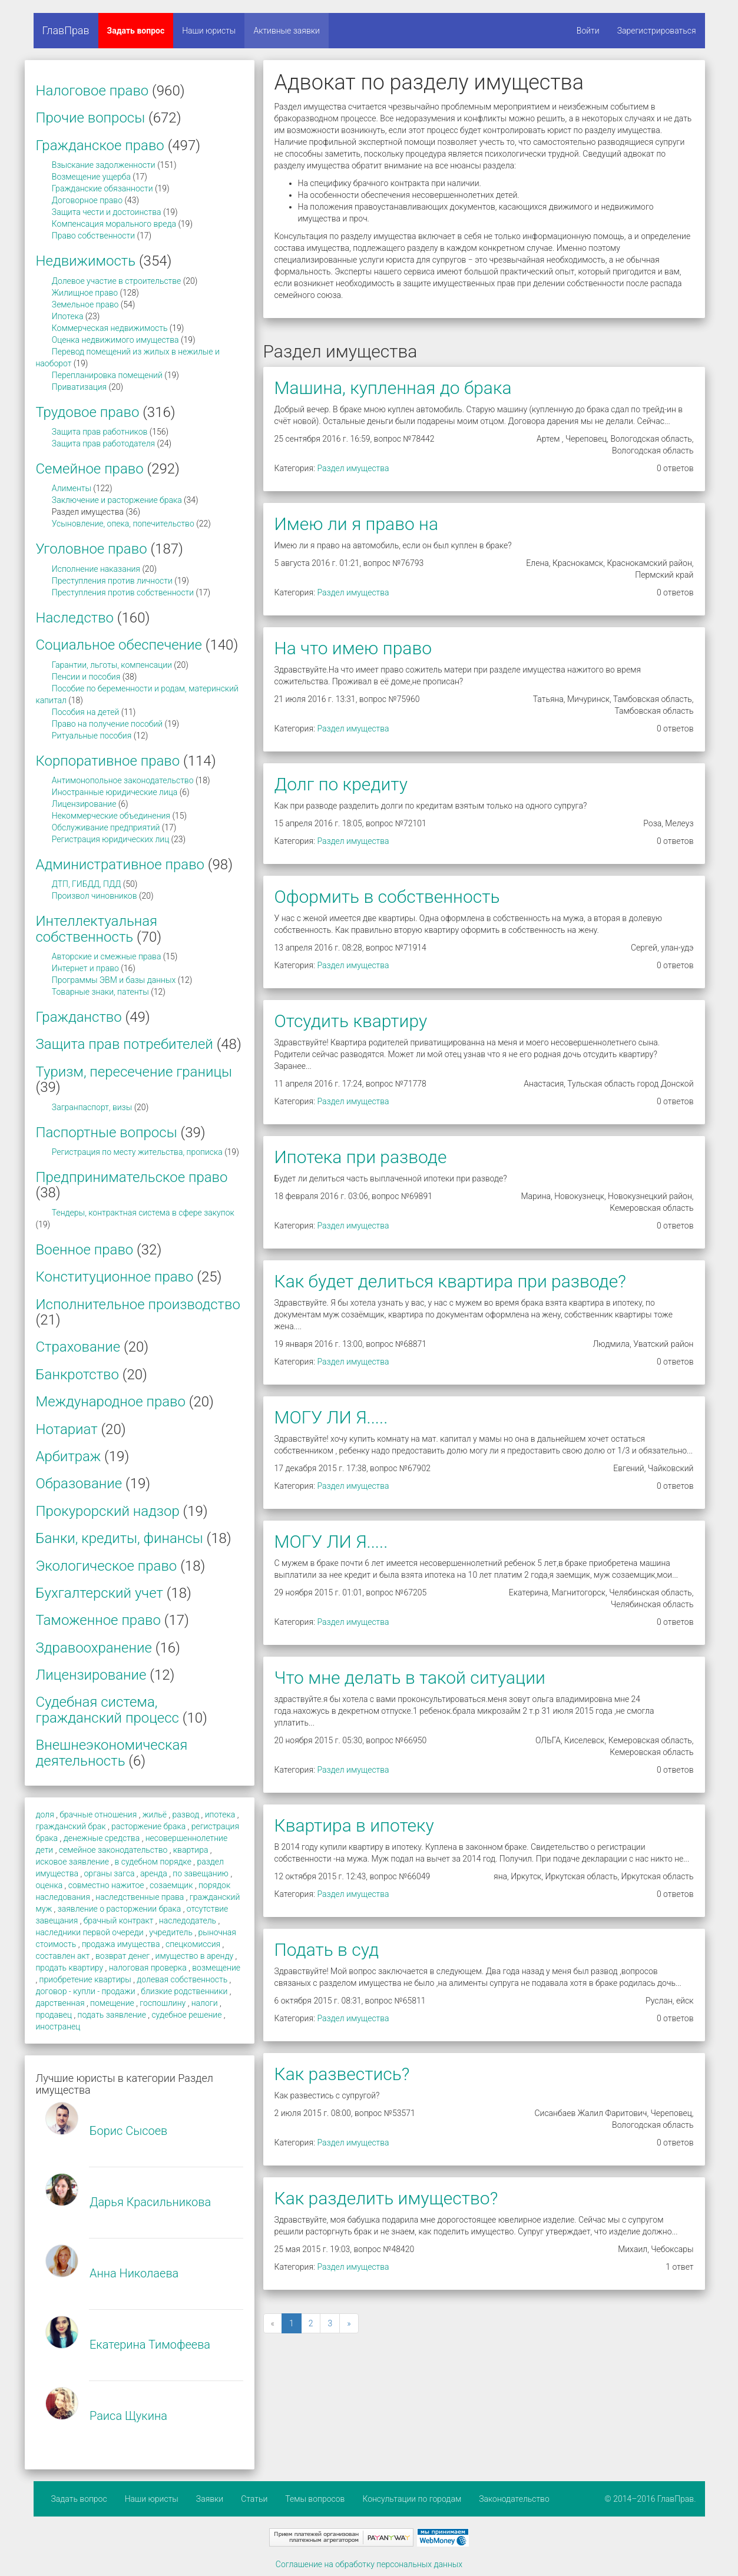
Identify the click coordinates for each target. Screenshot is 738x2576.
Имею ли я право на (356, 524)
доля (45, 1814)
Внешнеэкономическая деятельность (112, 1753)
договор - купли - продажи (85, 1991)
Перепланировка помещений (107, 375)
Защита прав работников (100, 431)
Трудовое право (88, 412)
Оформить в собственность (387, 896)
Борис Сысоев (128, 2131)
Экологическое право (106, 1566)
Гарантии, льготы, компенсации (112, 665)
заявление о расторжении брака (119, 1908)
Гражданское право (100, 145)
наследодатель (187, 1920)
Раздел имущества (353, 468)
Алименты (71, 488)
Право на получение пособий (107, 724)
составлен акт (63, 1956)
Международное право (111, 1401)
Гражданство (79, 1017)
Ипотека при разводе (360, 1157)
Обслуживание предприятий (106, 827)
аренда (153, 1873)
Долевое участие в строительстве (116, 281)
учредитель (171, 1932)
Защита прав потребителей (124, 1044)
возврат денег (122, 1956)
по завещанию (201, 1873)
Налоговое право (92, 90)
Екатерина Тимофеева (150, 2344)
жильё (155, 1814)
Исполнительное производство (138, 1304)
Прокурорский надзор (108, 1511)
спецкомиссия (193, 1944)
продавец (54, 2014)
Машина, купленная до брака (393, 388)
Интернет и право (85, 968)
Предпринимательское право (132, 1177)
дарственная (60, 2003)
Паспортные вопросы (106, 1132)
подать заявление (112, 2014)
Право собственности (93, 235)
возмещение (216, 1967)
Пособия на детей (85, 712)
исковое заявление (72, 1861)
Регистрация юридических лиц (110, 839)
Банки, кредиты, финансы (119, 1538)
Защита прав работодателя (103, 443)
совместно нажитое (106, 1885)
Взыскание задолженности (103, 165)
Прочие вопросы (90, 118)
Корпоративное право (108, 761)
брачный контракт (119, 1920)
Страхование (78, 1347)
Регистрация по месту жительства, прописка (137, 1152)
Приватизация (79, 387)
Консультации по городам (411, 2499)
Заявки (209, 2499)
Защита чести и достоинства (106, 212)
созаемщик (171, 1885)
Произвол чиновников (94, 895)
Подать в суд (326, 1949)
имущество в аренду (194, 1956)
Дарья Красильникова (150, 2202)
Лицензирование (84, 804)
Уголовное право (91, 549)
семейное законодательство (113, 1850)
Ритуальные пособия (92, 735)
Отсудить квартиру (351, 1021)
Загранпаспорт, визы (92, 1107)
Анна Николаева (134, 2273)
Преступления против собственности (123, 592)
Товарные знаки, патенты (100, 991)
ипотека (220, 1814)
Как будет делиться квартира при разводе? (450, 1281)
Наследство (75, 618)
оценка (49, 1885)
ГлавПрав (66, 30)
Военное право (85, 1249)
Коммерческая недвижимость (110, 328)
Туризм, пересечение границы (134, 1072)
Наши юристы (209, 30)
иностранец (58, 2026)
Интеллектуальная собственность (97, 929)
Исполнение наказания (96, 569)
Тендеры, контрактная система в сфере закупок (143, 1212)
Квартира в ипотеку (354, 1825)
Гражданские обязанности (102, 188)
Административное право (120, 864)
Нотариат (67, 1429)
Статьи (254, 2499)
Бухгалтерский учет (99, 1593)
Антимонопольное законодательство (123, 780)
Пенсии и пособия (86, 676)
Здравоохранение (94, 1648)
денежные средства (102, 1838)
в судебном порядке (153, 1861)
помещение (112, 2003)
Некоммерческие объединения (111, 815)
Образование (79, 1483)
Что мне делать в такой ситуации (409, 1677)
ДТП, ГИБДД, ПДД (86, 884)
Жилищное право (85, 292)
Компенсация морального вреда (114, 224)
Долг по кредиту (341, 784)
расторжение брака (148, 1826)
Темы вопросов (315, 2499)
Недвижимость (86, 261)
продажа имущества (121, 1944)
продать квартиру (70, 1967)
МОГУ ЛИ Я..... (331, 1417)
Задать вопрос (136, 30)
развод (186, 1814)
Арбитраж (68, 1456)
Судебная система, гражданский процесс (107, 1710)
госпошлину (163, 2003)
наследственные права (139, 1897)
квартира (191, 1850)
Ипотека (68, 316)
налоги (204, 2003)
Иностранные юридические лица (114, 792)
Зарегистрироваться (656, 30)
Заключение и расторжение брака (117, 500)
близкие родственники (184, 1991)
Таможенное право (98, 1620)
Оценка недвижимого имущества (115, 340)
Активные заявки (286, 30)
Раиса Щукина (128, 2416)
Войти (588, 30)
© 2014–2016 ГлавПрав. (650, 2499)
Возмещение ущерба (91, 176)
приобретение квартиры (85, 1979)
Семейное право (90, 469)
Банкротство (77, 1374)
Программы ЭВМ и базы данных (114, 980)
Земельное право (85, 304)
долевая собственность (182, 1979)
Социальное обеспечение (119, 645)
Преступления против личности (112, 580)
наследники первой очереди (90, 1932)
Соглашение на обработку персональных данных (369, 2564)
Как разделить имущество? (386, 2198)
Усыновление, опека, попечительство (123, 523)
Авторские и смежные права (106, 956)
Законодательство (514, 2499)
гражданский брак (71, 1826)
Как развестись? (342, 2074)
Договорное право (87, 200)
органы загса (109, 1873)
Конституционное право (115, 1277)
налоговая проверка (148, 1967)
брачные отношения (98, 1814)
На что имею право (353, 648)
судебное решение (186, 2014)
